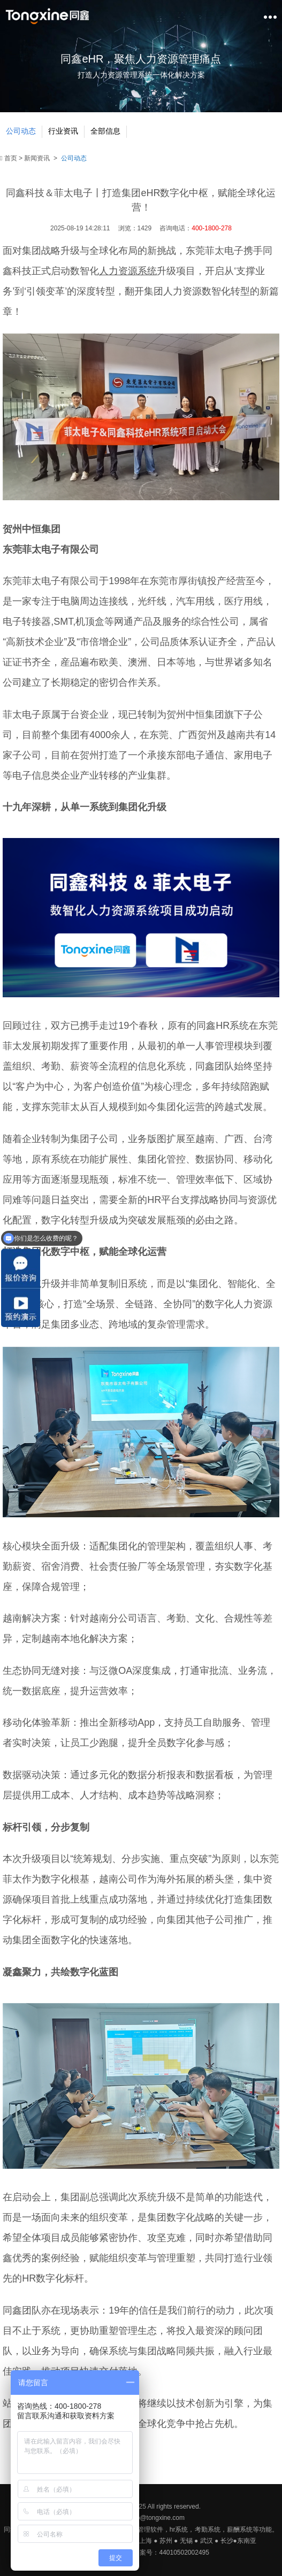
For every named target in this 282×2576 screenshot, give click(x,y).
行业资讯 (63, 131)
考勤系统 (207, 2529)
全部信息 (105, 131)
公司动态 (21, 131)
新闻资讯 (37, 158)
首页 (9, 158)
